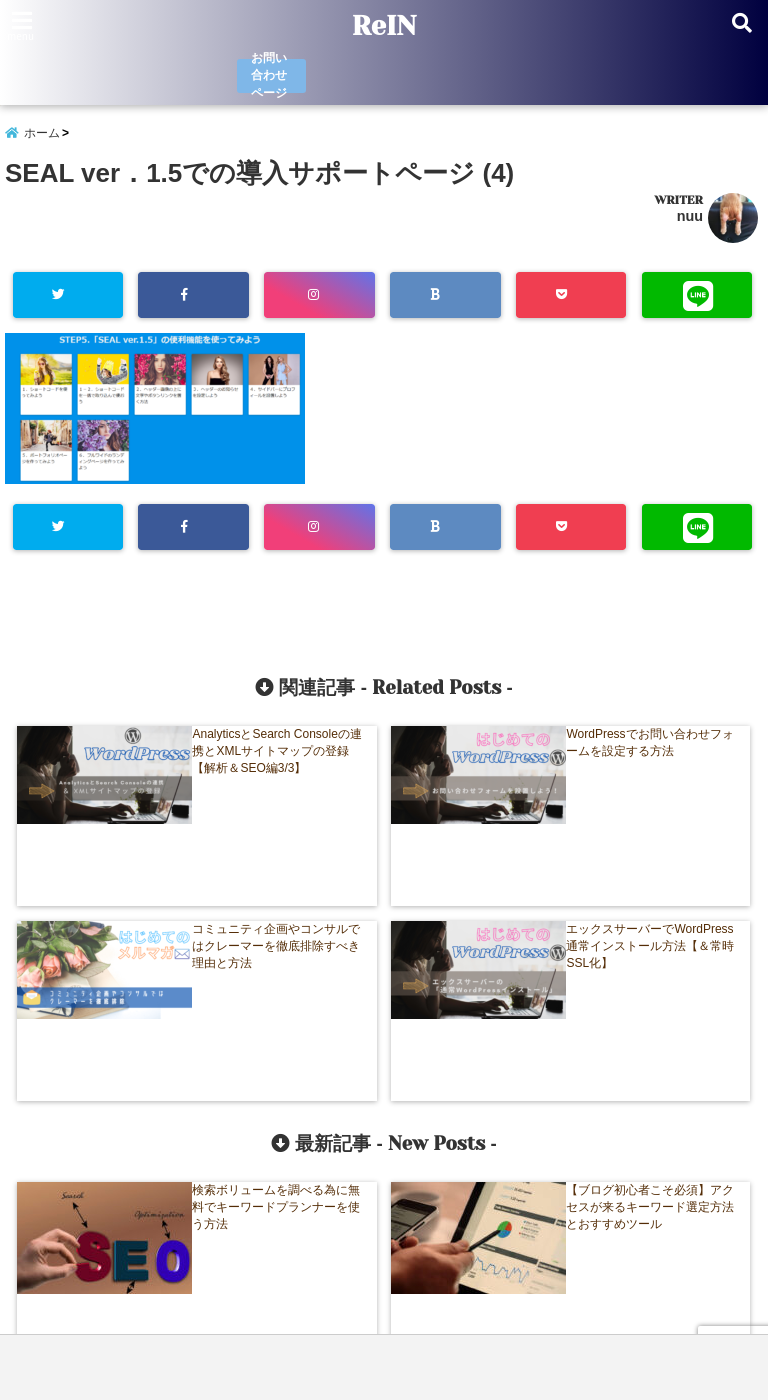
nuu (690, 225)
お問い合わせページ (268, 77)
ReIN (383, 26)
